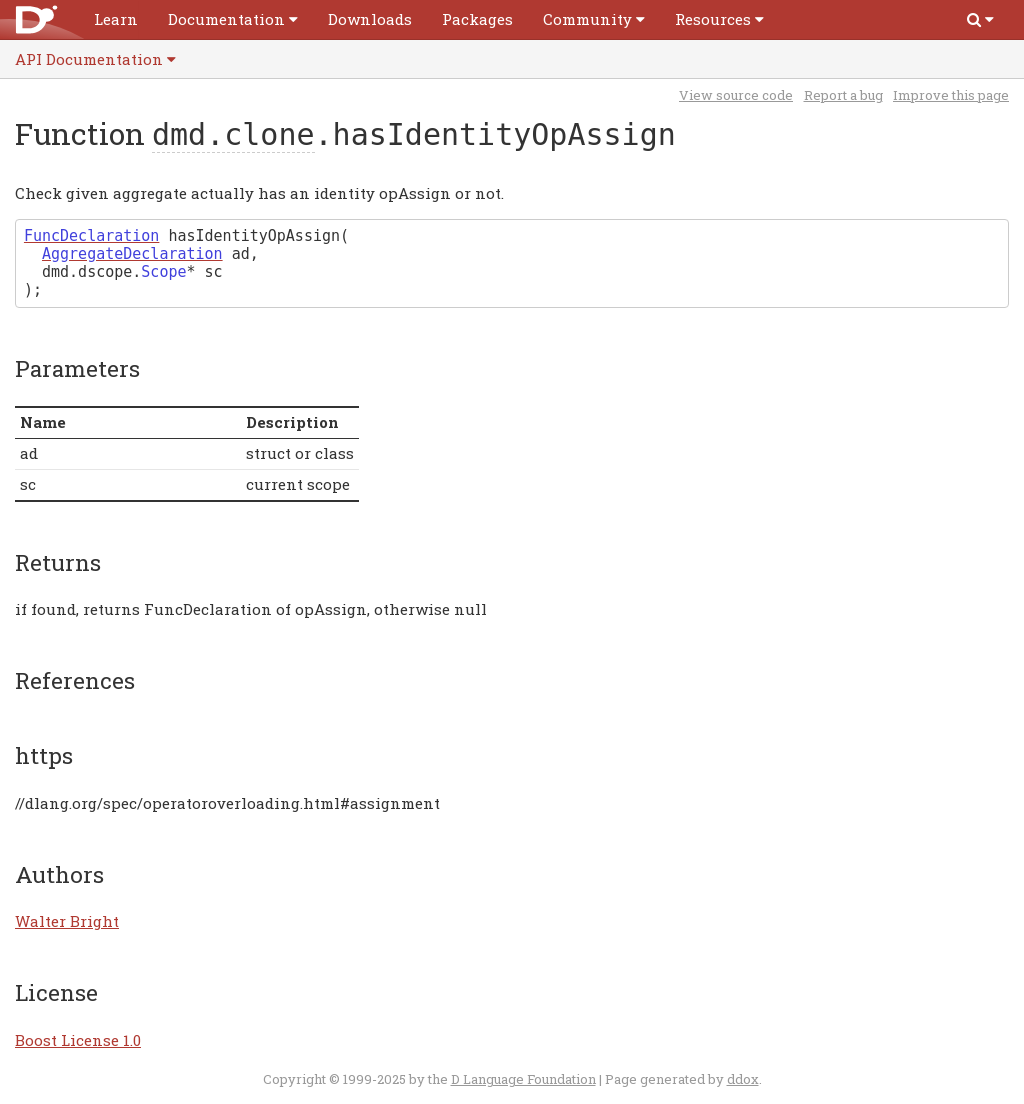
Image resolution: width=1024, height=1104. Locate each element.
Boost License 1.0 (78, 1040)
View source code (736, 95)
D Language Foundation (523, 1079)
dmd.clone (233, 134)
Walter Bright (67, 921)
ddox (743, 1079)
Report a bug (843, 95)
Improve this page (951, 95)
